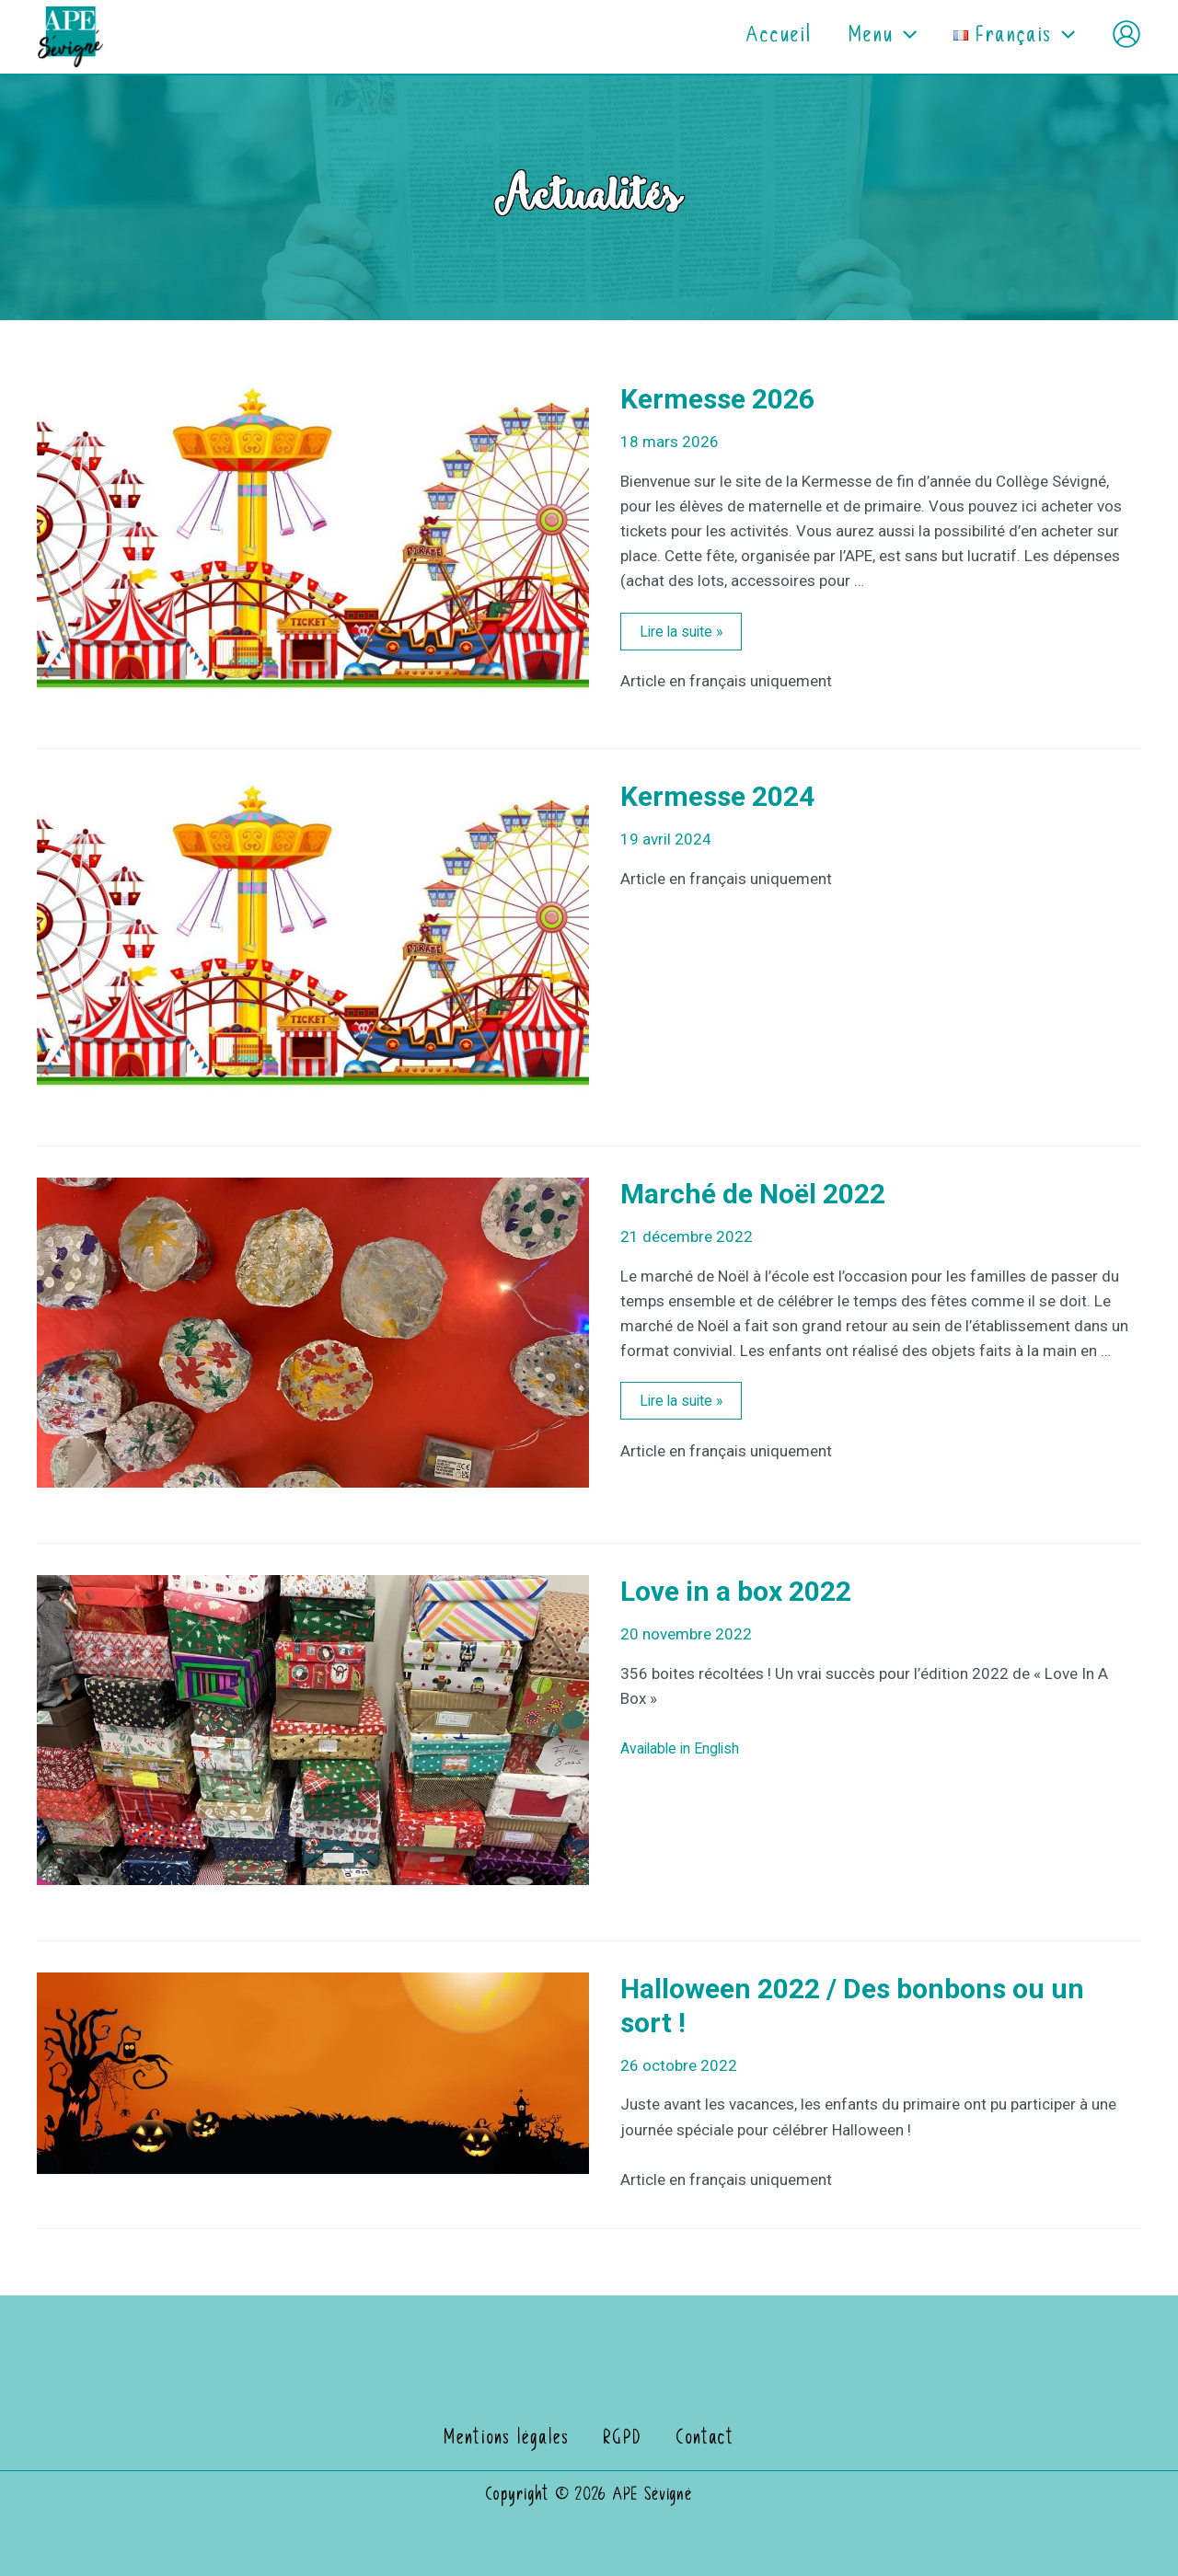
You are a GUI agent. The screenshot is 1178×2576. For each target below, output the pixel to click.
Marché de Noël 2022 (752, 1194)
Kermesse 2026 (717, 399)
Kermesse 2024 (717, 796)
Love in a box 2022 (735, 1591)
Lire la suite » (684, 633)
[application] (889, 37)
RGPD (626, 2439)
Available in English (685, 1748)
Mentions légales (516, 2439)
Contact (698, 2439)
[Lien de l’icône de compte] (1126, 34)
